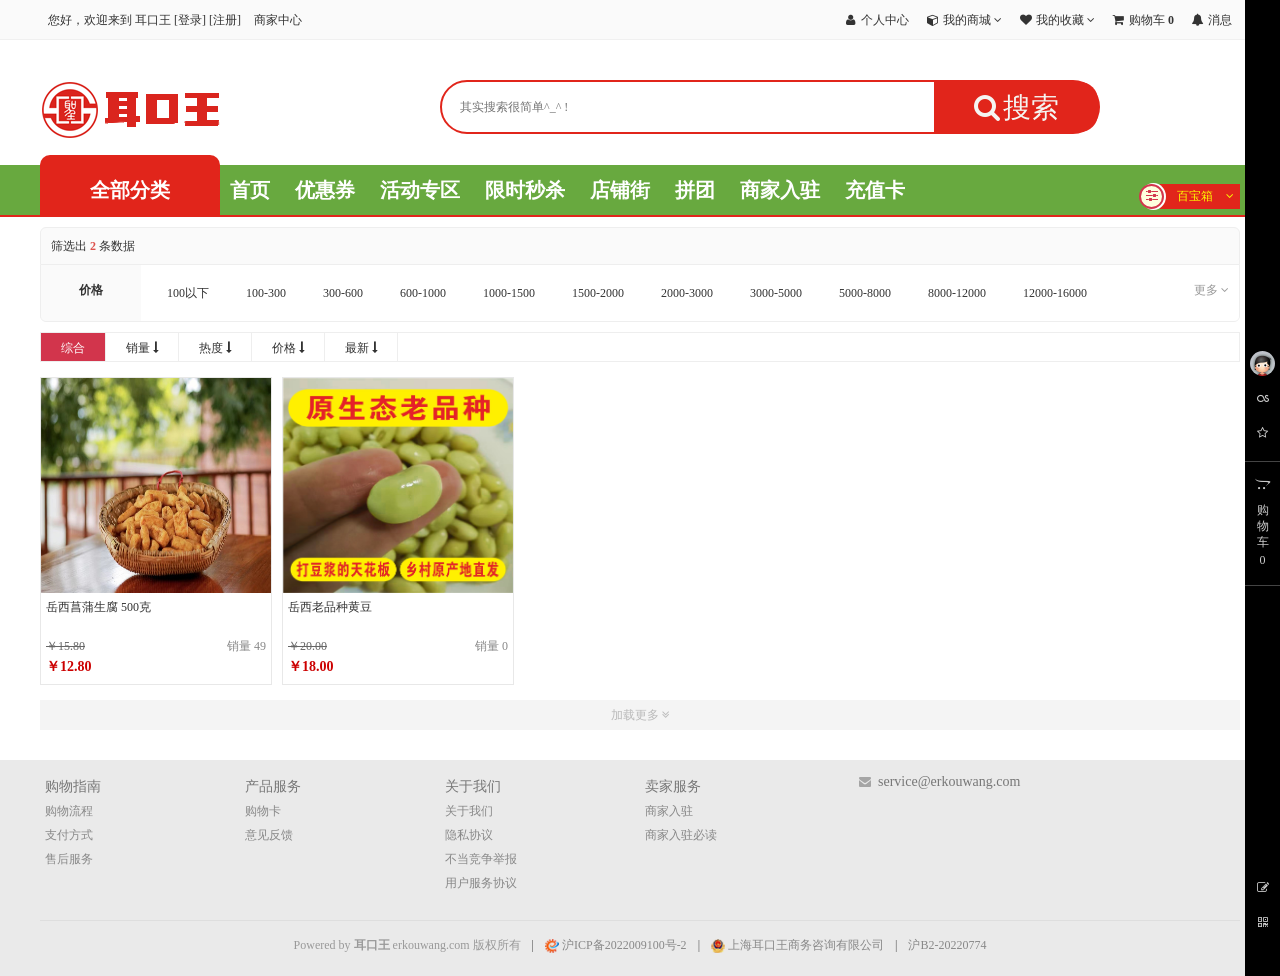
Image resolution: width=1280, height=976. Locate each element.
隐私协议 (469, 835)
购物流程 (69, 811)
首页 (250, 190)
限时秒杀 (525, 190)
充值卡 (875, 190)
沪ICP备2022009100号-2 (616, 945)
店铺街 (620, 190)
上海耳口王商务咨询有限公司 (797, 945)
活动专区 (420, 190)
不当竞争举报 (481, 859)
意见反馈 (269, 835)
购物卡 (263, 811)
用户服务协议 (481, 883)
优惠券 (325, 190)
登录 (190, 20)
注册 (225, 20)
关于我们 (469, 811)
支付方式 (69, 835)
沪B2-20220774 (947, 945)
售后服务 (69, 859)
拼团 (695, 190)
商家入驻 (780, 190)
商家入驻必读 (681, 835)
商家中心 (278, 20)
